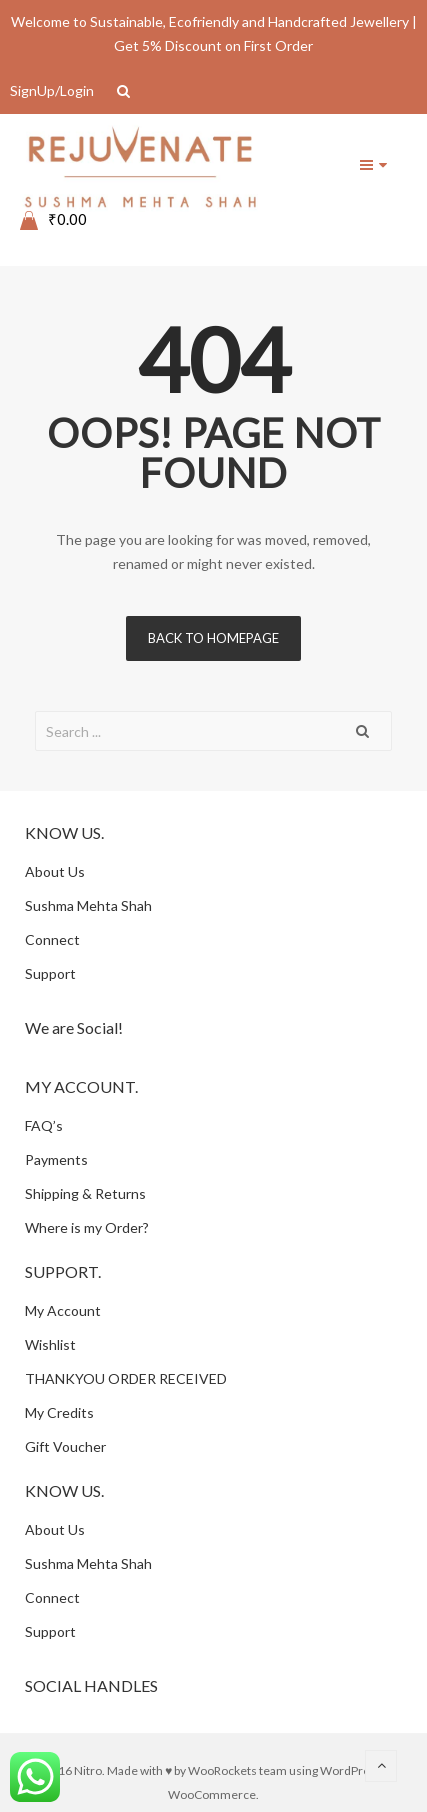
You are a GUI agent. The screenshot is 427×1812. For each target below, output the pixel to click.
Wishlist (50, 1344)
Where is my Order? (87, 1227)
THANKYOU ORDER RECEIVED (126, 1378)
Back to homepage (213, 638)
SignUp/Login (52, 90)
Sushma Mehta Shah (88, 905)
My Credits (59, 1412)
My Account (63, 1310)
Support (50, 973)
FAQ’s (44, 1125)
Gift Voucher (65, 1446)
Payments (56, 1159)
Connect (52, 939)
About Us (55, 871)
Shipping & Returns (85, 1193)
